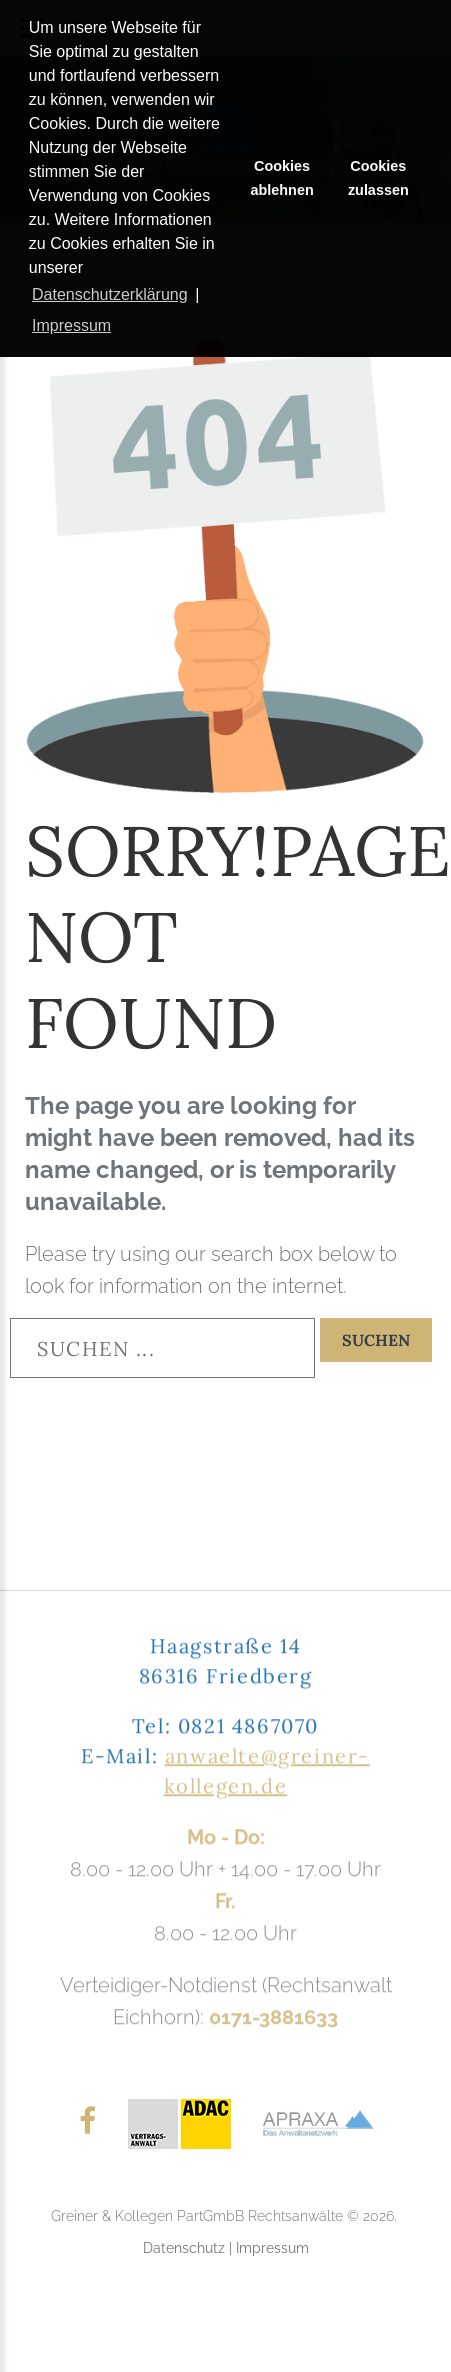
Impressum (272, 2248)
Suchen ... (10, 1318)
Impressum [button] (71, 325)
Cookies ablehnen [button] (282, 178)
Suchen (376, 1340)
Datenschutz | (189, 2248)
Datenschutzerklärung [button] (110, 294)
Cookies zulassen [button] (378, 178)
